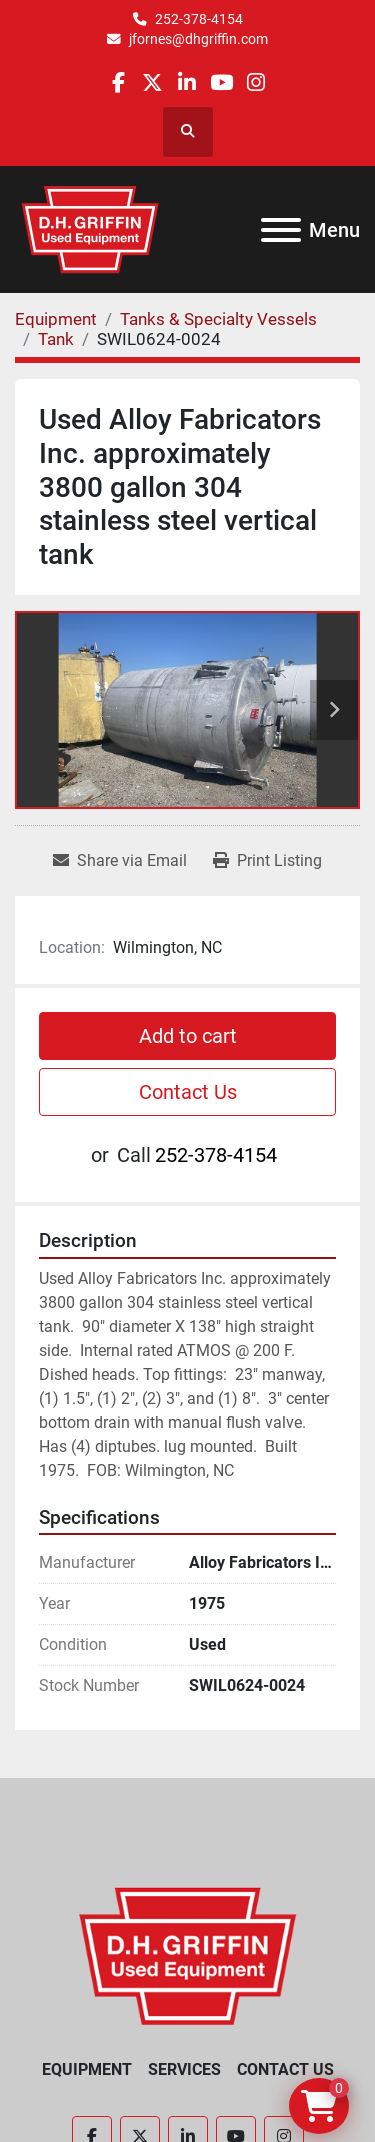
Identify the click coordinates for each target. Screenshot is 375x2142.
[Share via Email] (120, 861)
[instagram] (255, 82)
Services (184, 2069)
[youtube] (221, 82)
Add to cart (188, 1036)
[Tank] (56, 339)
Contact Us (188, 1092)
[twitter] (152, 82)
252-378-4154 (199, 19)
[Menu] (281, 230)
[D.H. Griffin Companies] (187, 1955)
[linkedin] (186, 82)
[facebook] (118, 82)
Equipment (87, 2069)
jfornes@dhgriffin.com (198, 39)
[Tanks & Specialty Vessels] (218, 319)
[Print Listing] (267, 861)
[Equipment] (56, 319)
